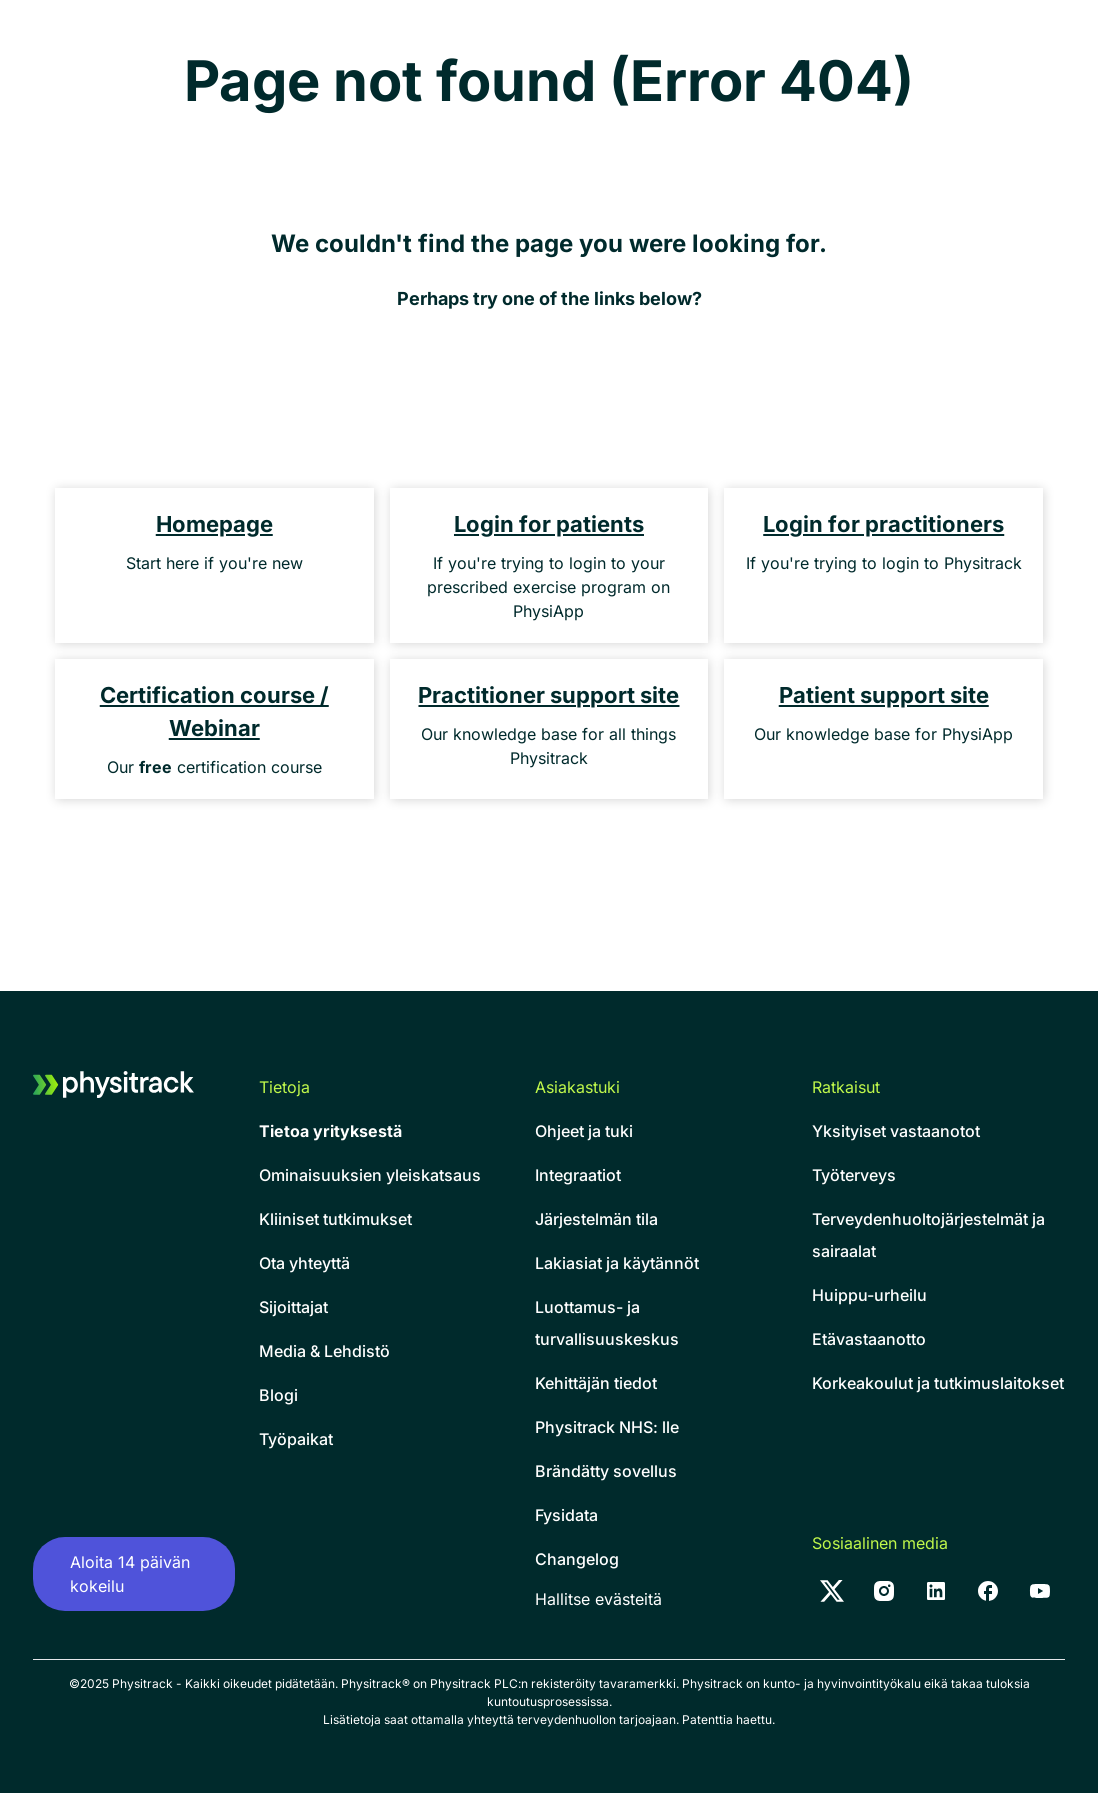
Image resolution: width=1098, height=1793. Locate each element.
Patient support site (884, 695)
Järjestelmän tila (596, 1219)
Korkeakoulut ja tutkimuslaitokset (938, 1383)
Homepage (214, 524)
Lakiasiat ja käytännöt (617, 1263)
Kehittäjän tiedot (596, 1383)
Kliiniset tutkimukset (335, 1219)
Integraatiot (578, 1175)
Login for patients (549, 524)
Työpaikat (296, 1439)
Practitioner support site (548, 695)
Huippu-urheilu (869, 1295)
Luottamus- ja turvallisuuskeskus (607, 1323)
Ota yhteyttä (304, 1263)
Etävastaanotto (869, 1339)
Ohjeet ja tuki (584, 1131)
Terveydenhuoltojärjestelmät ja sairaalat (928, 1235)
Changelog (577, 1559)
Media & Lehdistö (324, 1351)
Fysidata (566, 1515)
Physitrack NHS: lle (607, 1427)
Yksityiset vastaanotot (896, 1131)
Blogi (278, 1395)
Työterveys (854, 1175)
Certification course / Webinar (214, 711)
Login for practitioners (883, 524)
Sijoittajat (293, 1307)
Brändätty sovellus (606, 1471)
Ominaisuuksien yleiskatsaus (370, 1175)
